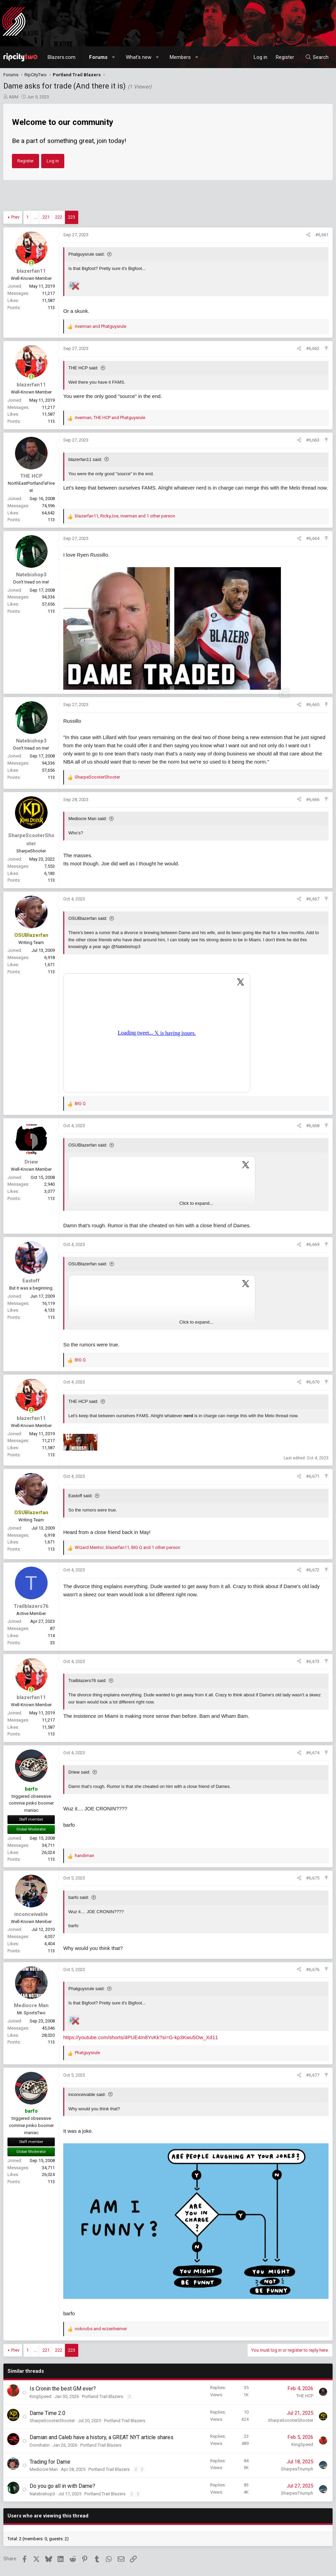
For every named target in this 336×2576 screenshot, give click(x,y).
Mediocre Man (44, 2469)
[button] (113, 57)
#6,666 (312, 799)
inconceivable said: (87, 2094)
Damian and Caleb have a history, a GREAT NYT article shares (101, 2437)
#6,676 (312, 1969)
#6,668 (312, 1125)
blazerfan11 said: (85, 459)
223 (71, 217)
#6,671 (312, 1476)
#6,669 (312, 1244)
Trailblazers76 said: (87, 1680)
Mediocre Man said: (87, 818)
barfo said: (78, 1897)
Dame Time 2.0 (47, 2413)
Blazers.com (61, 57)
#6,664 (312, 538)
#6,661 (322, 234)
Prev (15, 217)
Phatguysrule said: (86, 254)
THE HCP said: (83, 367)
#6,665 (312, 704)
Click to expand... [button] (196, 1203)
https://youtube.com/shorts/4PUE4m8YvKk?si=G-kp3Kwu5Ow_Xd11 (140, 2037)
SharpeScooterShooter (52, 2420)
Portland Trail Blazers (102, 2396)
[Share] (308, 235)
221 (46, 217)
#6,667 (312, 898)
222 (58, 217)
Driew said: (79, 1772)
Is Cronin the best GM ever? (63, 2388)
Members (180, 57)
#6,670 (312, 1382)
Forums (98, 57)
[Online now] (31, 263)
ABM (13, 96)
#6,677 (312, 2075)
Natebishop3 (42, 2493)
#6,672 (312, 1569)
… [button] (35, 217)
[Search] (317, 57)
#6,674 (312, 1752)
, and (110, 417)
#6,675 (312, 1878)
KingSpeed (40, 2396)
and (100, 326)
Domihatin (40, 2445)
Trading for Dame (50, 2462)
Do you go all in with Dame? (62, 2486)
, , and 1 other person (125, 515)
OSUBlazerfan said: (87, 918)
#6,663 (312, 440)
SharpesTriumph (297, 2468)
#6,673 (312, 1661)
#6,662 (312, 348)
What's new (138, 57)
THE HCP (304, 2395)
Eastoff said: (80, 1495)
